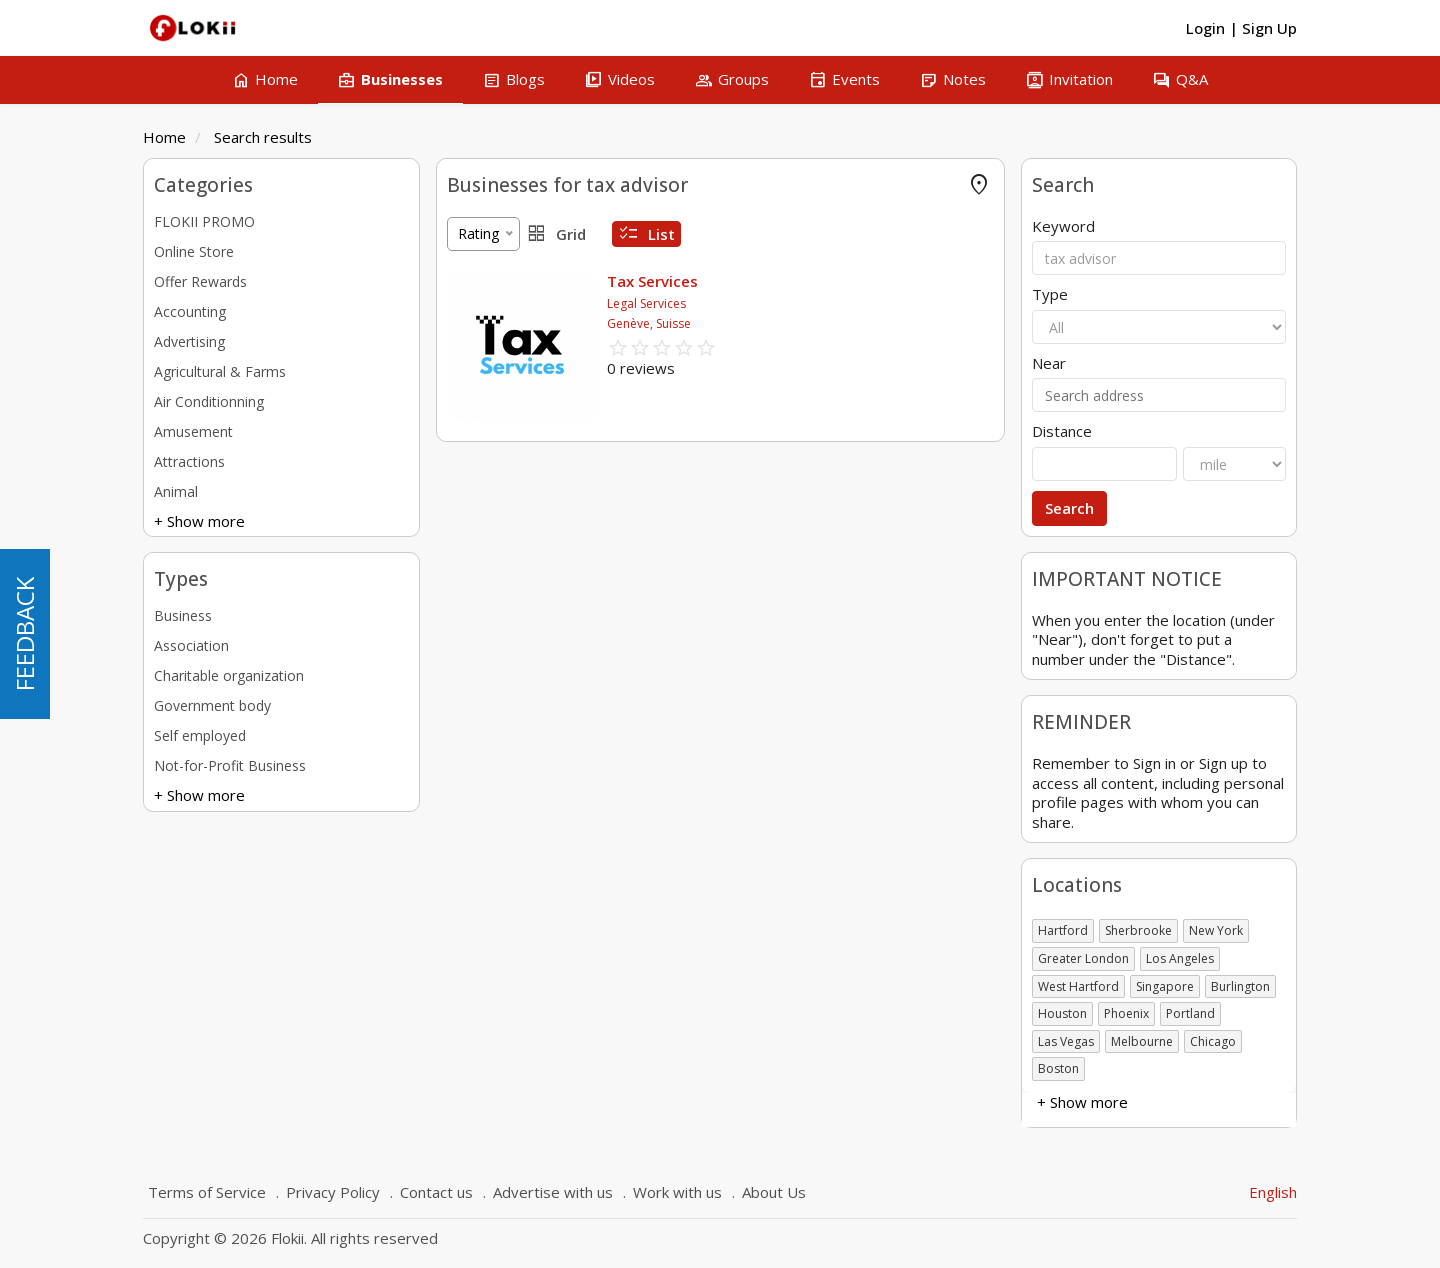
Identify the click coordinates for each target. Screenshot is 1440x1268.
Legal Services (646, 303)
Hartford (1063, 930)
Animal (176, 491)
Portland (1190, 1013)
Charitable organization (229, 675)
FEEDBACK (24, 634)
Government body (212, 705)
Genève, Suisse (649, 323)
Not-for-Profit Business (230, 765)
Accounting (190, 311)
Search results (263, 137)
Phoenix (1126, 1013)
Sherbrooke (1138, 930)
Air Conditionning (209, 401)
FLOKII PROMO (204, 221)
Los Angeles (1180, 958)
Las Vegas (1066, 1041)
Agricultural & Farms (220, 371)
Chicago (1213, 1041)
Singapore (1165, 986)
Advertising (189, 341)
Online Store (194, 251)
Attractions (189, 461)
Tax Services (652, 281)
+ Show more (199, 521)
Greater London (1083, 958)
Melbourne (1142, 1041)
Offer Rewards (200, 281)
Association (191, 645)
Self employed (200, 735)
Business (183, 615)
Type (1050, 294)
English (1273, 1192)
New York (1216, 930)
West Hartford (1078, 986)
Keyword (1063, 226)
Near (1049, 363)
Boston (1058, 1068)
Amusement (193, 431)
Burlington (1240, 986)
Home (164, 137)
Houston (1062, 1013)
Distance (1062, 431)
